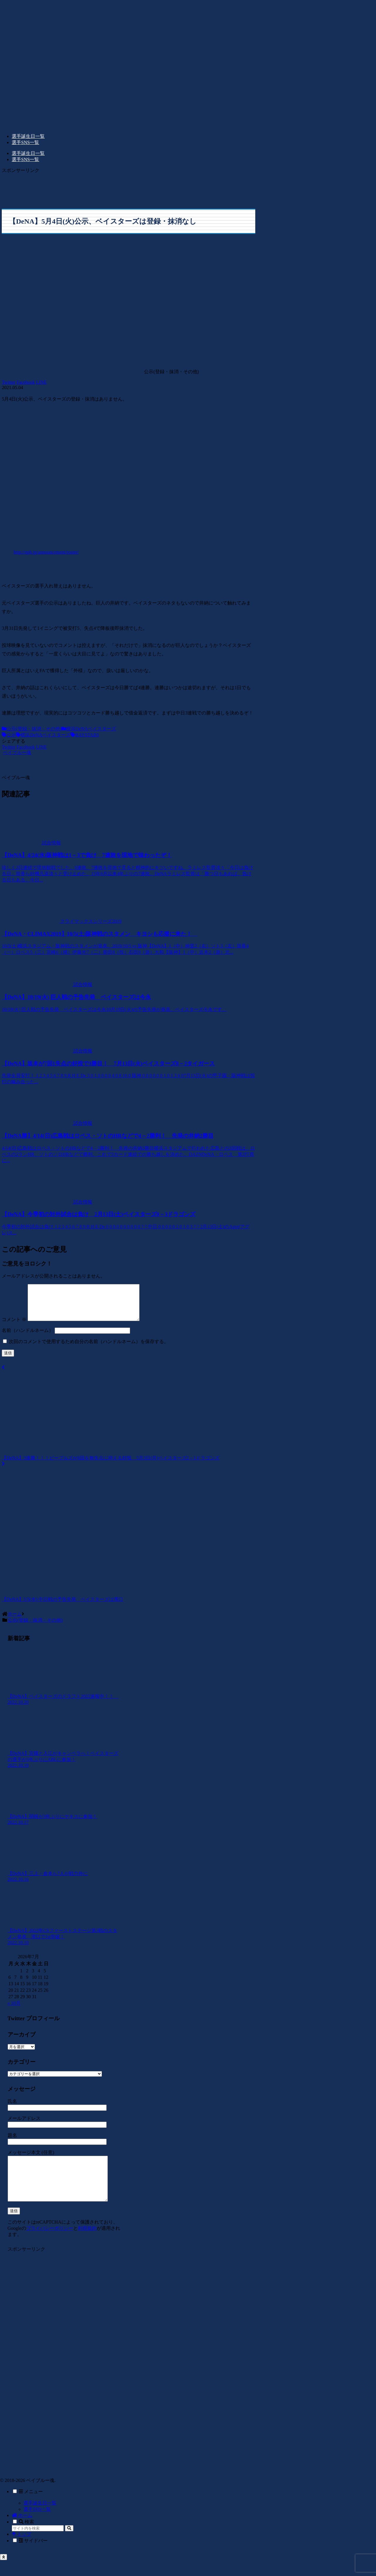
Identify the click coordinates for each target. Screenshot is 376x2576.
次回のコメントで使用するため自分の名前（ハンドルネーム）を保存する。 (89, 1348)
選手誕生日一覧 (40, 2518)
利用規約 (87, 2244)
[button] (69, 2544)
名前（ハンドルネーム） (27, 1337)
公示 (9, 734)
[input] (38, 2544)
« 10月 (14, 2010)
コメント (14, 1326)
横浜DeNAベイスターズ (88, 728)
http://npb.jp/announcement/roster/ (46, 552)
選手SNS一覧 (37, 2525)
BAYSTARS (84, 734)
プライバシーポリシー (49, 2244)
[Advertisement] (128, 187)
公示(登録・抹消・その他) (31, 728)
